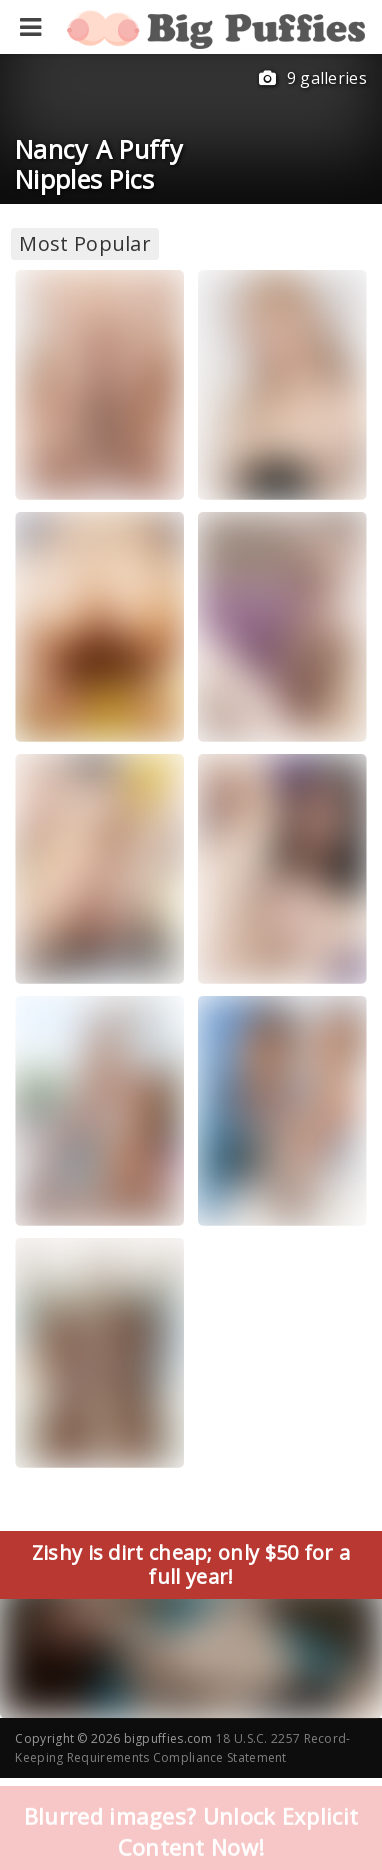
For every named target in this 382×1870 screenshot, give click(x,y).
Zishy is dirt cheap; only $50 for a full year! (191, 1564)
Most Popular (85, 243)
